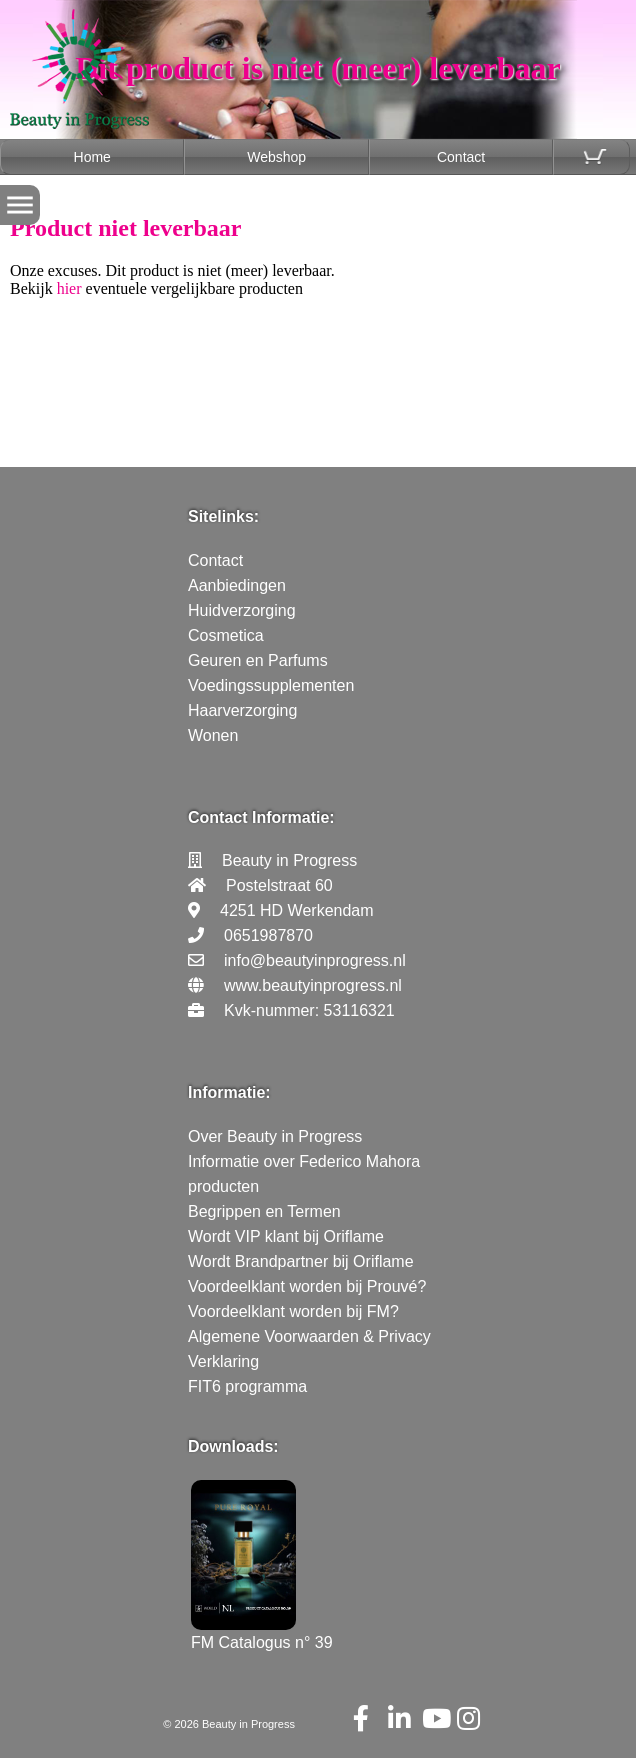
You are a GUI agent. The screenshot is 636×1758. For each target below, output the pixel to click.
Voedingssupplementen (271, 685)
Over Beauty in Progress (275, 1136)
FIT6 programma (247, 1386)
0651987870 (268, 935)
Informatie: (229, 1092)
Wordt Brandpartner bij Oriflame (301, 1261)
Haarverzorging (242, 710)
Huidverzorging (242, 610)
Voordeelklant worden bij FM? (293, 1311)
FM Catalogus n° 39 (262, 1633)
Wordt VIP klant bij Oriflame (286, 1236)
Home (92, 157)
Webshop (276, 157)
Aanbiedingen (237, 585)
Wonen (213, 735)
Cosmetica (226, 635)
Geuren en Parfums (258, 660)
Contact (461, 157)
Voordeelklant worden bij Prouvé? (307, 1286)
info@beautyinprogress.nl (315, 960)
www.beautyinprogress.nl (313, 985)
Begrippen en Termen (264, 1211)
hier (69, 288)
